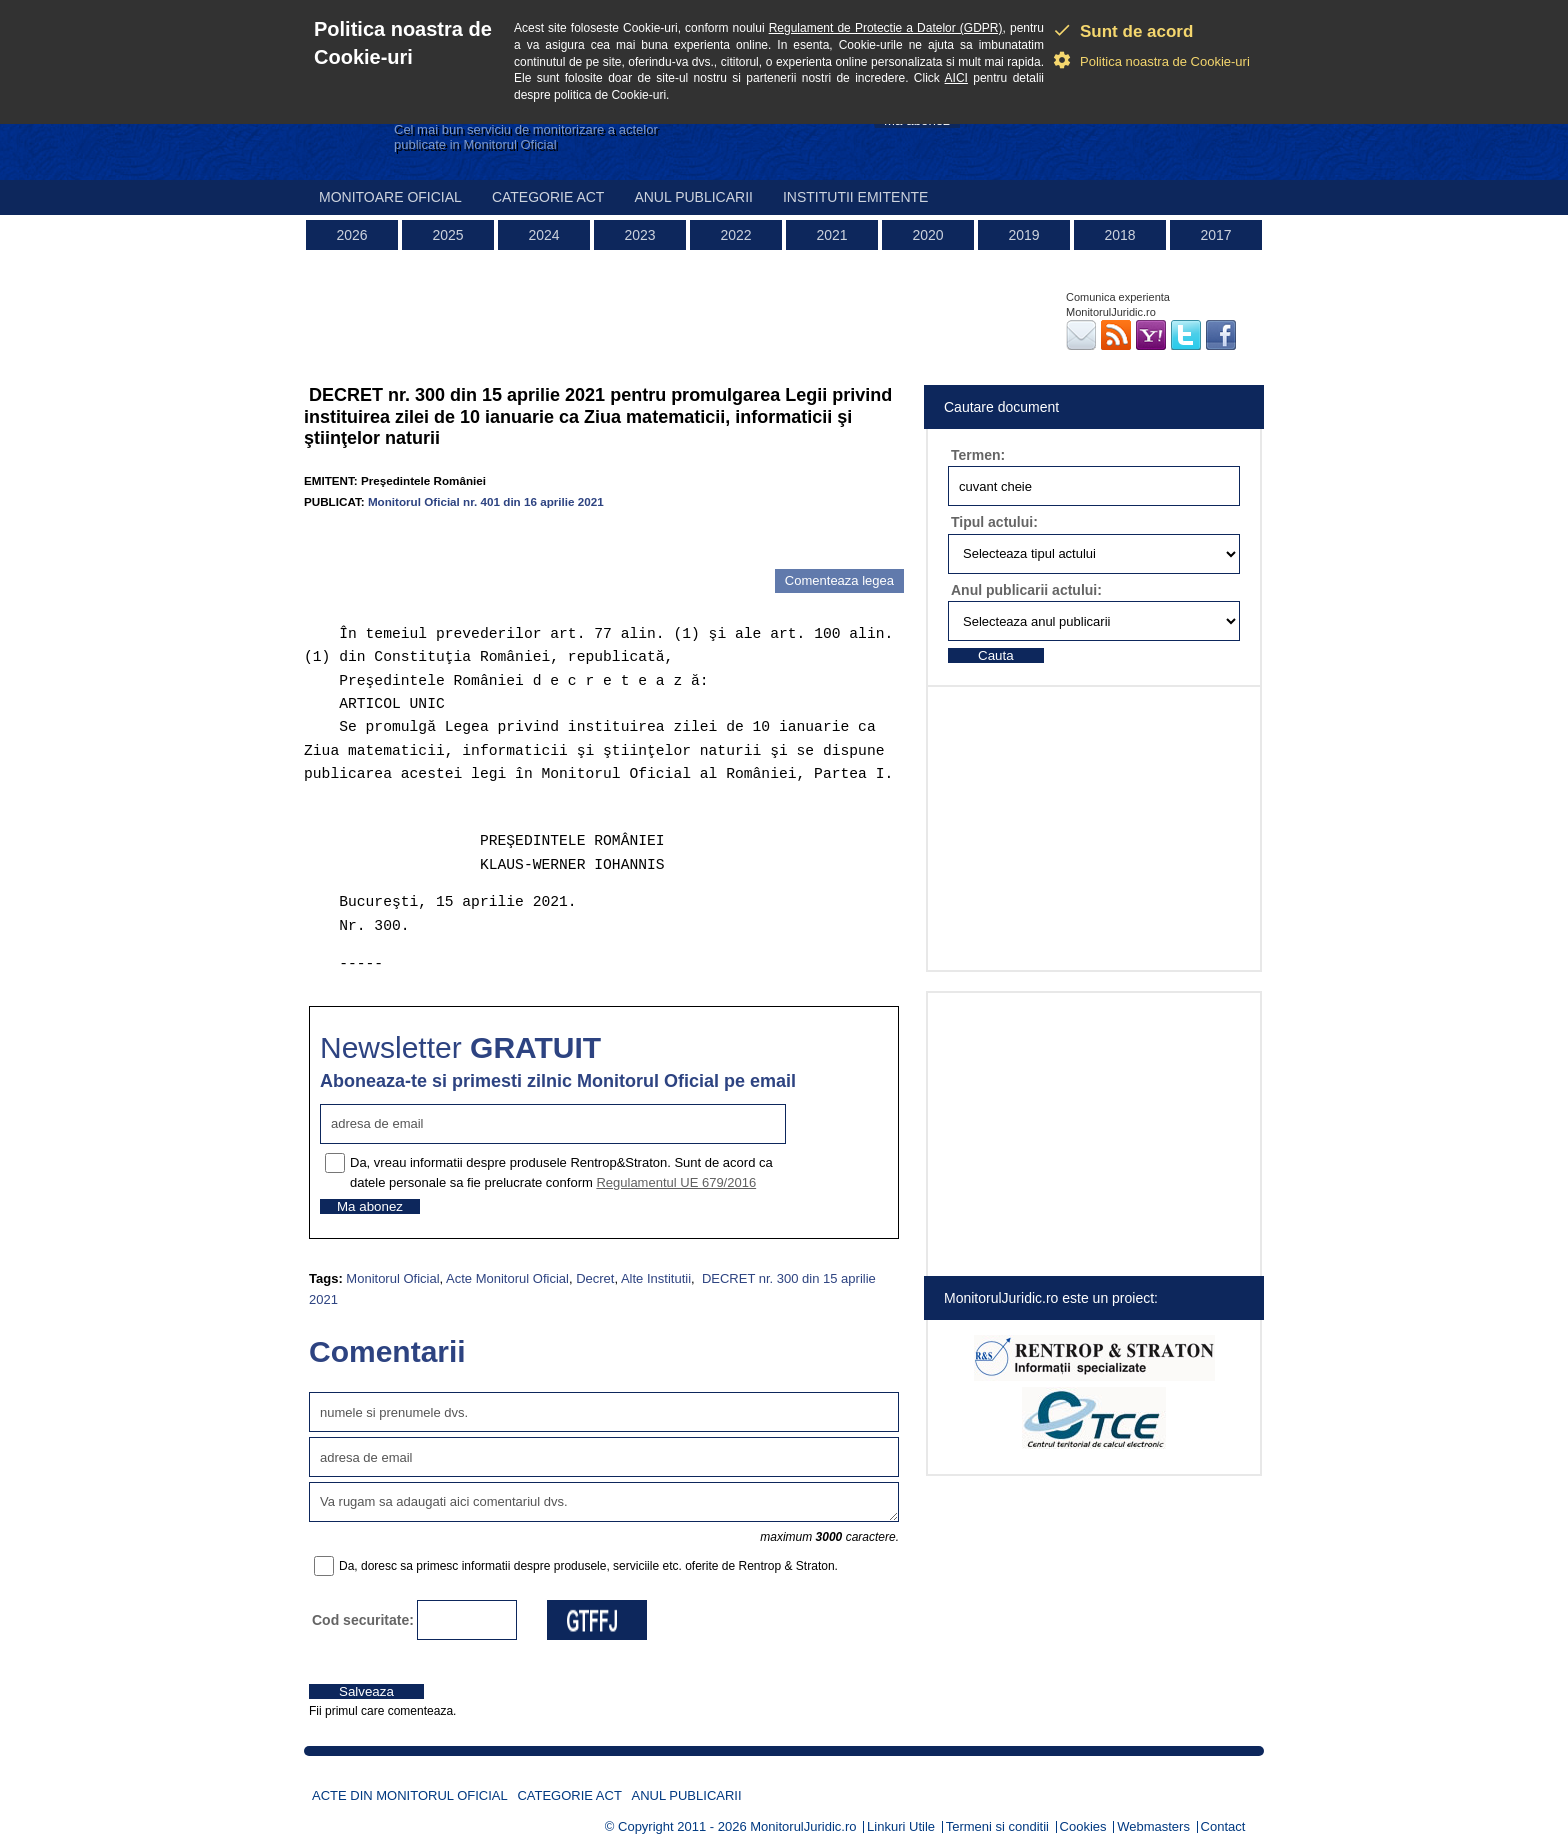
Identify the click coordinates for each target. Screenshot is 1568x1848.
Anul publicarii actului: (1026, 590)
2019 (1023, 235)
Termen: (978, 455)
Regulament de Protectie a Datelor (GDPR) (886, 28)
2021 (831, 235)
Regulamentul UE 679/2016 (676, 1182)
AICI (956, 78)
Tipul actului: (994, 522)
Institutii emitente (855, 197)
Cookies (1083, 1826)
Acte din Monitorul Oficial (410, 1795)
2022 (735, 235)
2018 (1119, 235)
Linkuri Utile (901, 1826)
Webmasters (1153, 1826)
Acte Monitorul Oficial (507, 1278)
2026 (351, 235)
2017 (1215, 235)
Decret (595, 1278)
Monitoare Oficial (390, 197)
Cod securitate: (363, 1620)
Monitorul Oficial (392, 1278)
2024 (543, 235)
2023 (639, 235)
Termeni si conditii (997, 1826)
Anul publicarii (693, 197)
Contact (1223, 1826)
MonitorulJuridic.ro (803, 1826)
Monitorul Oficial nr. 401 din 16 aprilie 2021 (486, 501)
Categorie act (548, 197)
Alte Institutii (656, 1278)
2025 (447, 235)
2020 (927, 235)
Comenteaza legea (839, 580)
